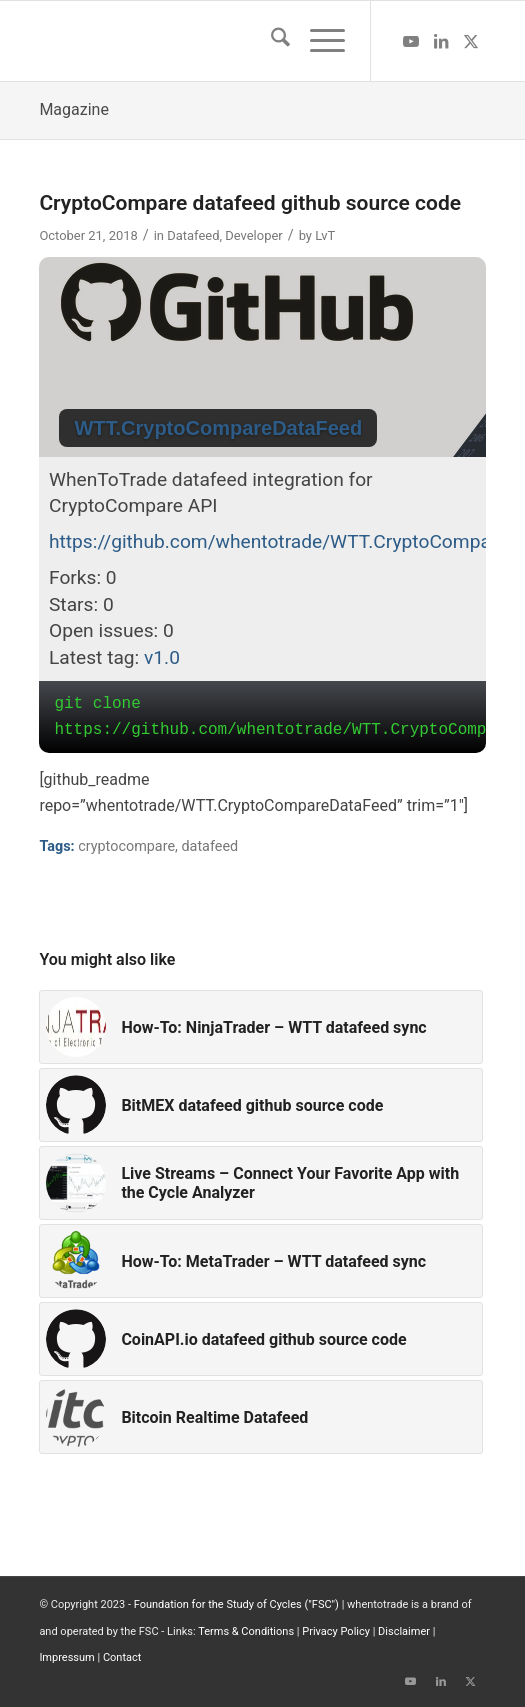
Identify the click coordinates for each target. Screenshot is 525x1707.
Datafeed (193, 235)
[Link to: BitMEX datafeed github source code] (260, 1105)
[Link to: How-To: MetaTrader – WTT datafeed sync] (260, 1261)
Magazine (74, 109)
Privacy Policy (336, 1631)
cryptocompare (126, 846)
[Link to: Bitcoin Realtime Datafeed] (260, 1417)
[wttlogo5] (217, 41)
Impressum (66, 1657)
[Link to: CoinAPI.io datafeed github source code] (260, 1339)
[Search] (270, 41)
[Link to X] (471, 41)
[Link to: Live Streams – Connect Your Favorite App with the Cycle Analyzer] (260, 1183)
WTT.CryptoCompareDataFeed (218, 428)
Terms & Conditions (246, 1631)
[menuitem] (270, 41)
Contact (122, 1657)
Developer (253, 235)
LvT (325, 235)
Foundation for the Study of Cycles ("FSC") (236, 1604)
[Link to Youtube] (411, 41)
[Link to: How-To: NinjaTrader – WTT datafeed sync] (260, 1027)
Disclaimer (404, 1631)
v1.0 (162, 657)
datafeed (209, 846)
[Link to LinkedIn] (441, 41)
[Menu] (317, 41)
